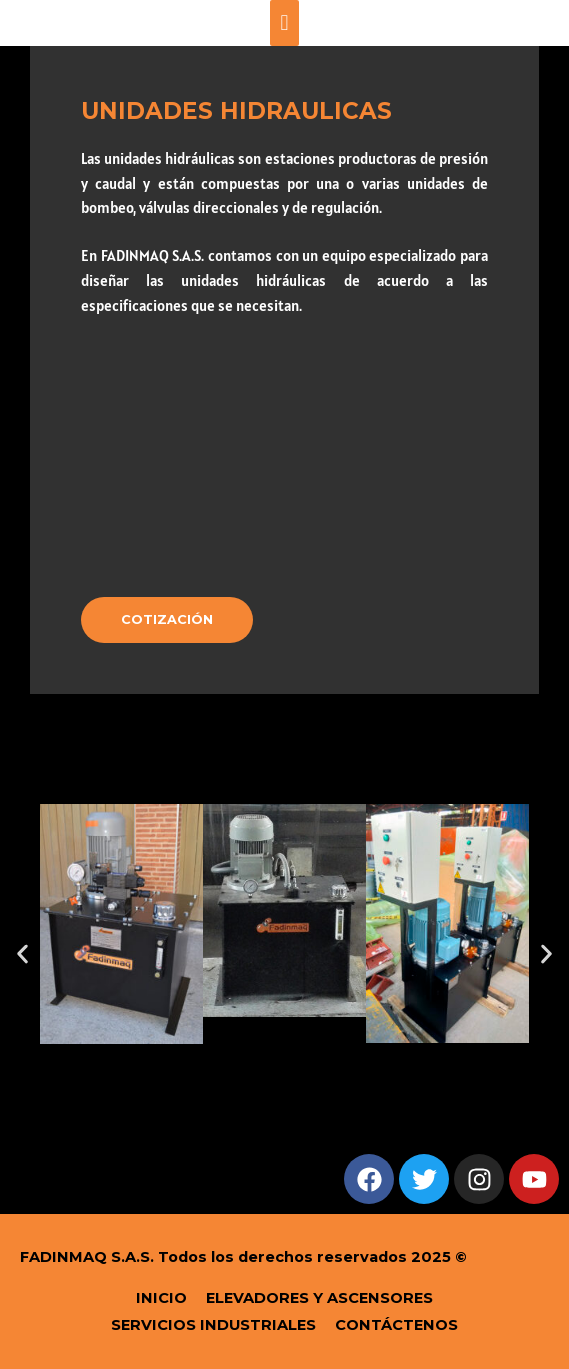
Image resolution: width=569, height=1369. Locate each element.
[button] (22, 954)
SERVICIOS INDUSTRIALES (213, 1325)
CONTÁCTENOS (396, 1325)
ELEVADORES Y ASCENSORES (319, 1298)
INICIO (161, 1298)
